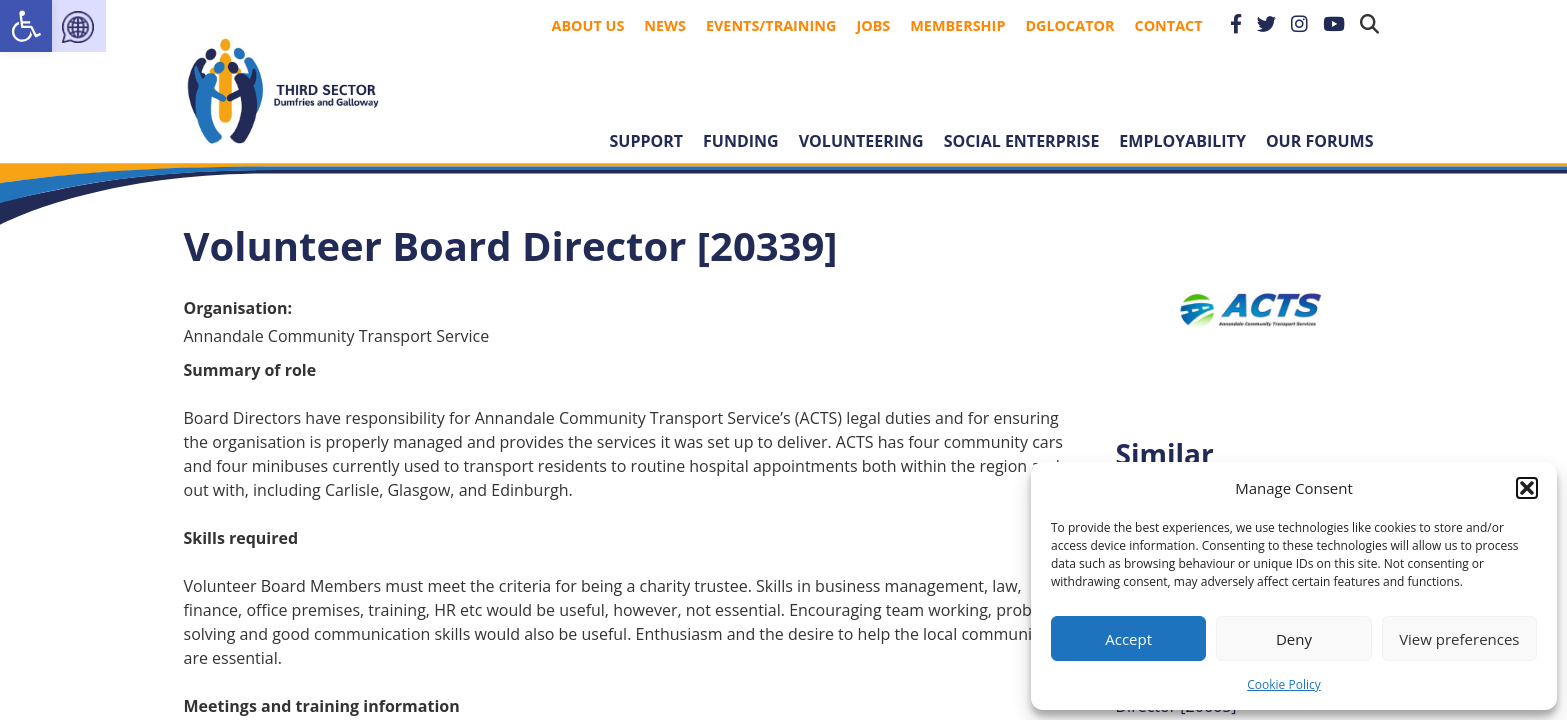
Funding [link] (741, 141)
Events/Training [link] (771, 25)
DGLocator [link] (1069, 25)
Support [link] (647, 141)
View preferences (1459, 639)
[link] (26, 26)
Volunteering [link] (861, 141)
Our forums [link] (1320, 141)
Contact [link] (1168, 25)
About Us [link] (588, 25)
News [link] (665, 25)
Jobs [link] (873, 25)
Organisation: (238, 308)
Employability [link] (1182, 141)
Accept (1128, 639)
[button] (1527, 488)
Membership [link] (957, 25)
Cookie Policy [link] (1283, 684)
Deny (1294, 639)
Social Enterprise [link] (1022, 141)
